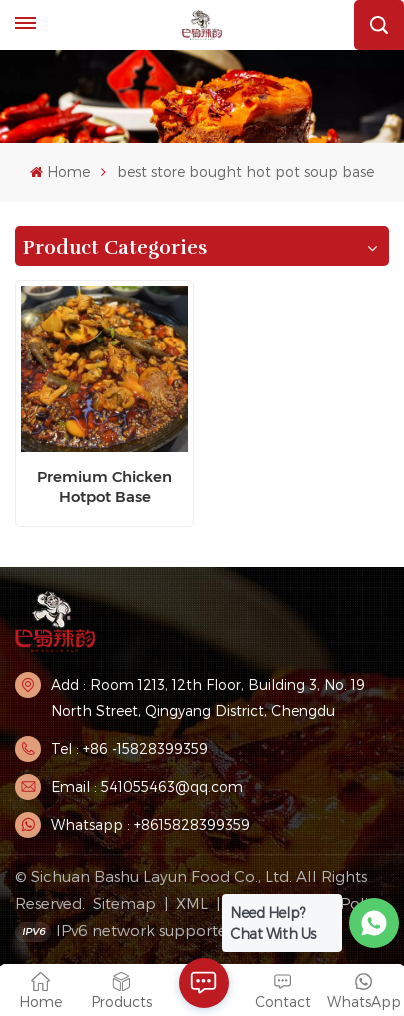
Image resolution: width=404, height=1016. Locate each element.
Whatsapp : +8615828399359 (150, 824)
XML (192, 903)
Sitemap (124, 903)
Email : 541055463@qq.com (147, 786)
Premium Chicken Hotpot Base (104, 486)
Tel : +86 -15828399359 (129, 748)
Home (59, 171)
